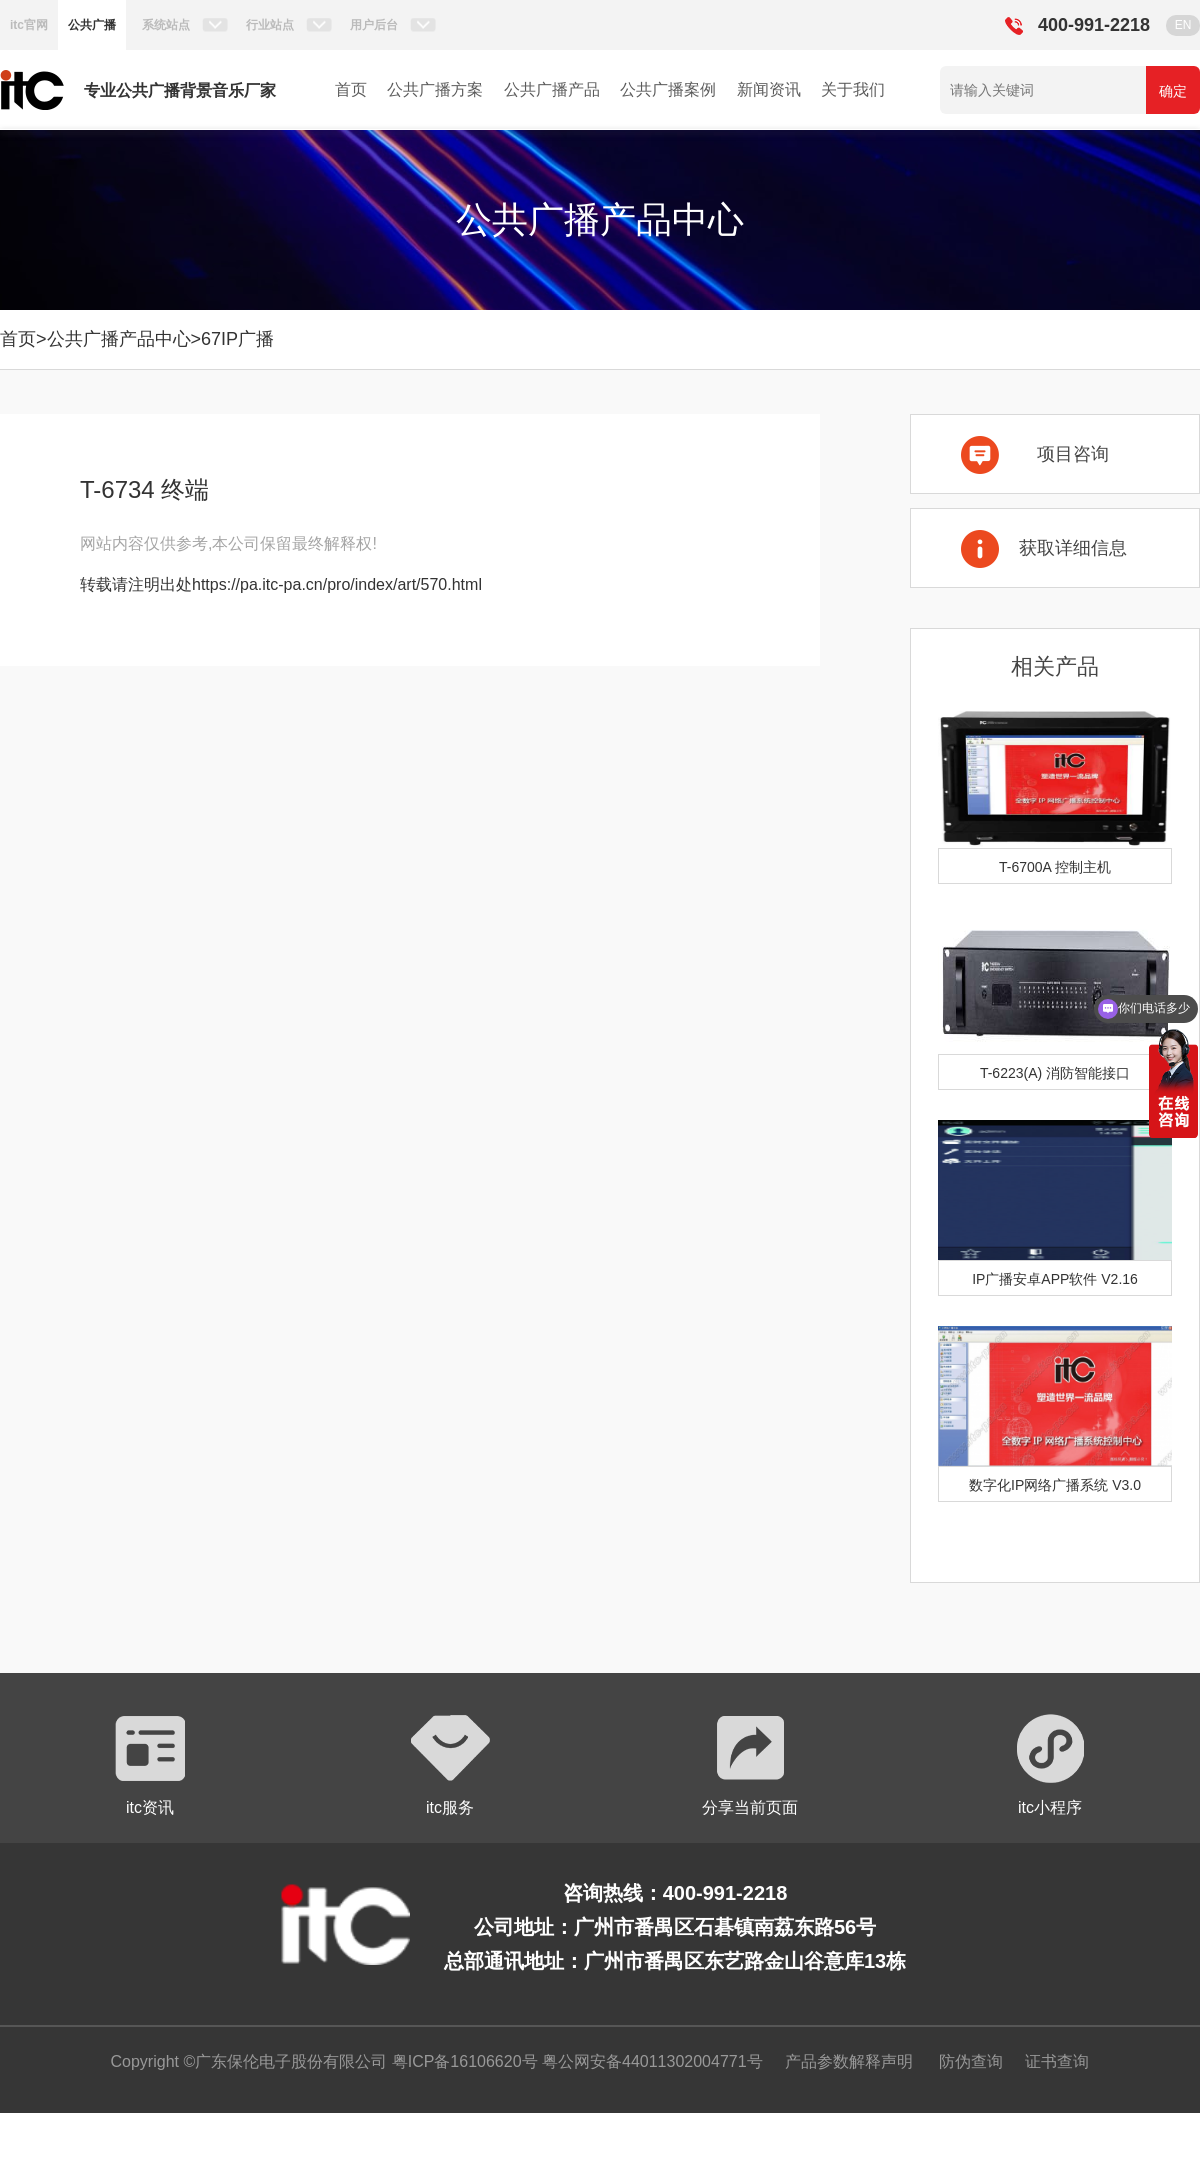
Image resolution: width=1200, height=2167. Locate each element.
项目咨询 (1073, 454)
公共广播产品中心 (119, 339)
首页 (351, 89)
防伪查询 (971, 2061)
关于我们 (853, 89)
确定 (1173, 91)
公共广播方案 (435, 89)
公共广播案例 (668, 89)
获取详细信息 (1073, 548)
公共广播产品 (552, 89)
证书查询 (1057, 2061)
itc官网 (29, 25)
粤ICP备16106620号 (462, 2061)
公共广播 (92, 25)
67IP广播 (237, 339)
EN (1183, 25)
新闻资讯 (769, 89)
